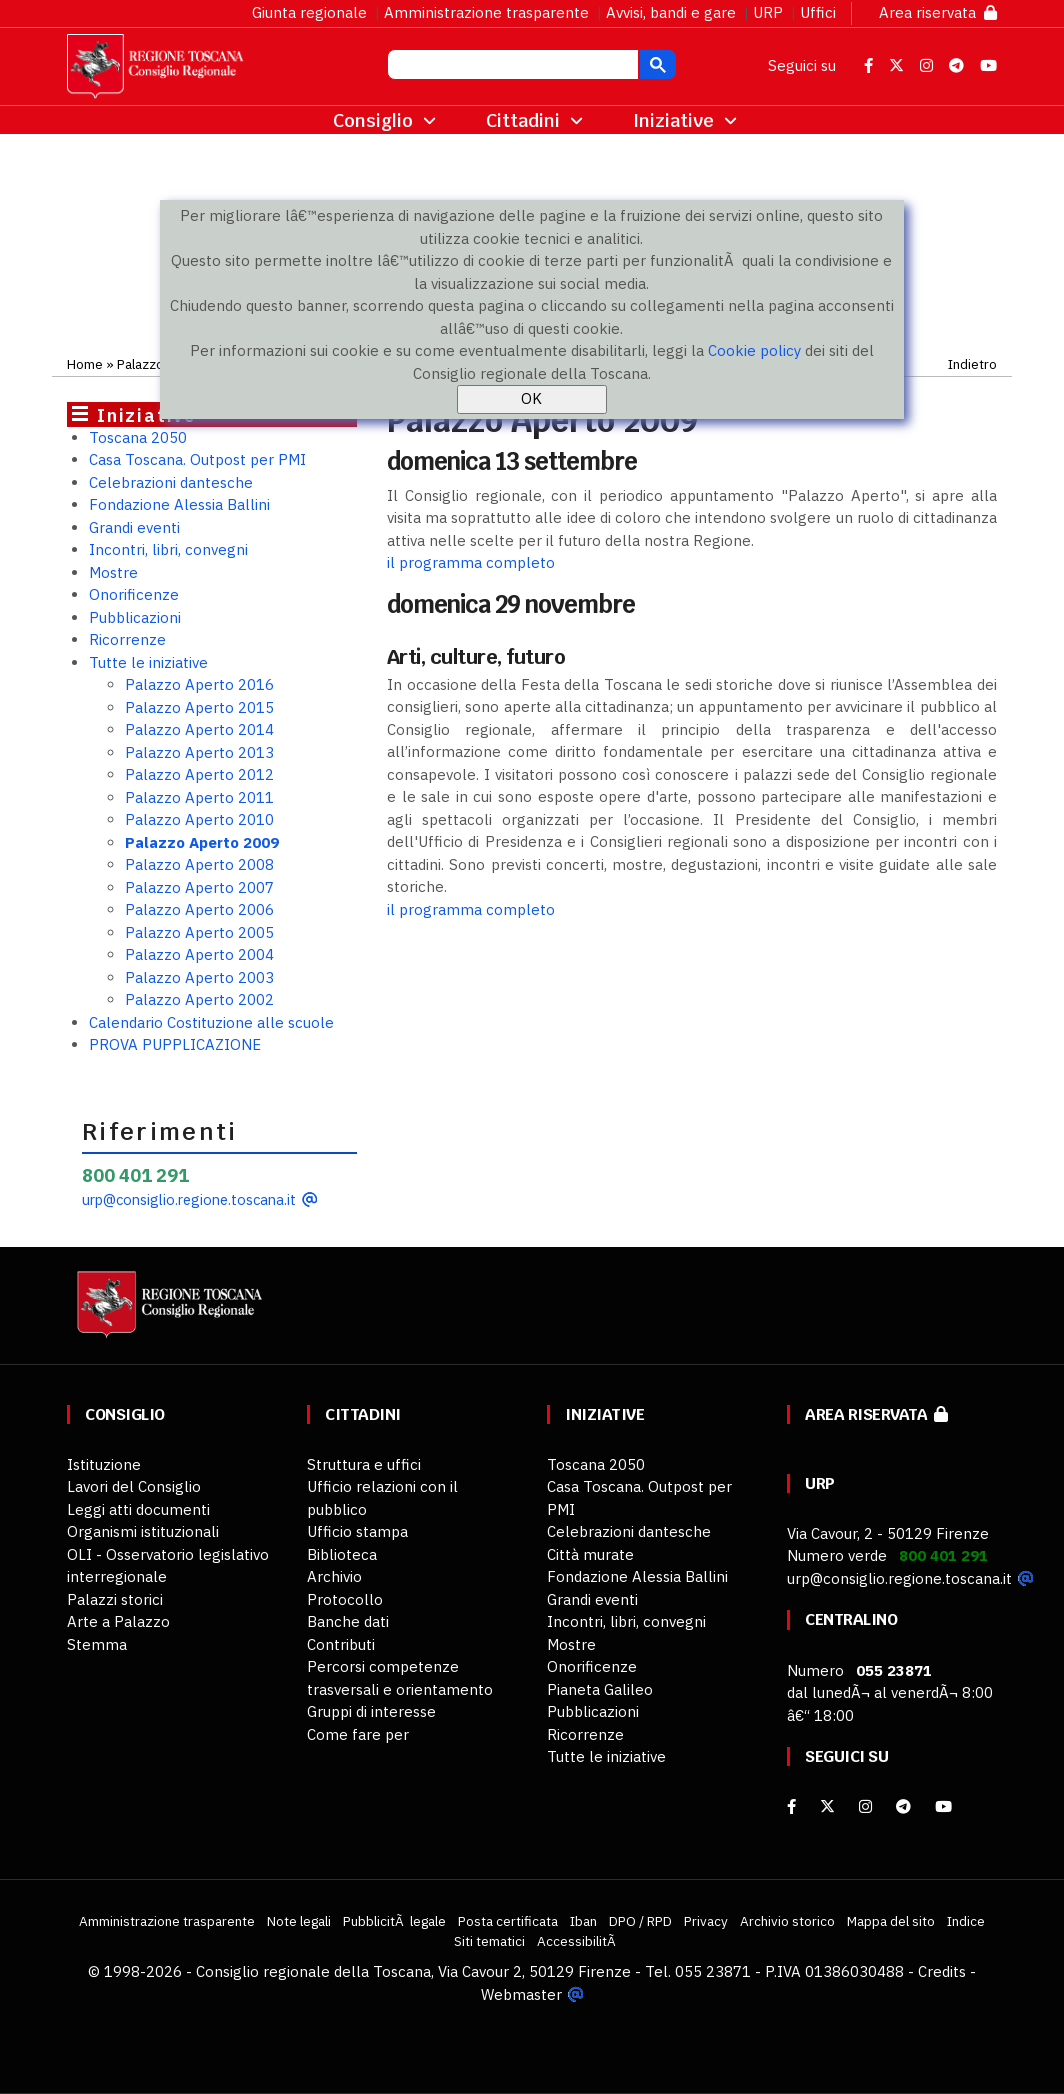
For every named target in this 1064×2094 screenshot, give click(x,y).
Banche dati (348, 1621)
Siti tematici (489, 1941)
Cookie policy (754, 350)
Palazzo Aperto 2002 (199, 999)
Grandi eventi (134, 527)
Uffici (818, 12)
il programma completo (471, 562)
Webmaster (521, 1994)
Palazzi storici (115, 1599)
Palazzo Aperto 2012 (199, 774)
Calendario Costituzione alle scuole (211, 1022)
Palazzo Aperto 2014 (199, 729)
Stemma (97, 1644)
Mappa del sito (891, 1921)
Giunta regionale (309, 12)
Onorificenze (134, 594)
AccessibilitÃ (578, 1941)
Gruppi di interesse (371, 1711)
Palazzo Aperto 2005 (199, 932)
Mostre (113, 572)
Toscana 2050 (138, 437)
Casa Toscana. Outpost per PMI (197, 459)
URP (768, 12)
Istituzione (104, 1464)
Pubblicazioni (135, 617)
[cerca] (511, 67)
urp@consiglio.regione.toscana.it (189, 1199)
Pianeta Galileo (600, 1689)
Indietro (972, 364)
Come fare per (358, 1734)
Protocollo (345, 1599)
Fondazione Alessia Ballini (179, 504)
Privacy (706, 1921)
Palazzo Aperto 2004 (199, 954)
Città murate (590, 1554)
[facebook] (791, 1806)
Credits (942, 1971)
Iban (583, 1921)
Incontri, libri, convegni (168, 549)
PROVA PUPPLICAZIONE (175, 1044)
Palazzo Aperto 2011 (199, 797)
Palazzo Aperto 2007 (199, 887)
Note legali (299, 1921)
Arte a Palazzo (118, 1621)
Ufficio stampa (357, 1531)
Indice (966, 1921)
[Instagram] (865, 1806)
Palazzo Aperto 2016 (199, 684)
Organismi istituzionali (143, 1531)
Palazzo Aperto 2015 (199, 707)
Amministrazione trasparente (486, 12)
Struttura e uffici (364, 1464)
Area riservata (938, 12)
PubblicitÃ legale (394, 1921)
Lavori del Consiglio (134, 1486)
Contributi (341, 1644)
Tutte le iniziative (148, 662)
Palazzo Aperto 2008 (199, 864)
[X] (827, 1806)
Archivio (334, 1576)
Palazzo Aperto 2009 (202, 842)
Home (85, 364)
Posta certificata (508, 1921)
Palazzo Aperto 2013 (199, 752)
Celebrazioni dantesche (171, 482)
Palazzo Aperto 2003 (199, 977)
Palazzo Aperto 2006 (199, 909)
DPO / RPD (640, 1921)
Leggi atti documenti (138, 1509)
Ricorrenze (127, 639)
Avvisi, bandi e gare (671, 12)
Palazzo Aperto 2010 (199, 819)
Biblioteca (342, 1554)
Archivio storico (787, 1921)
